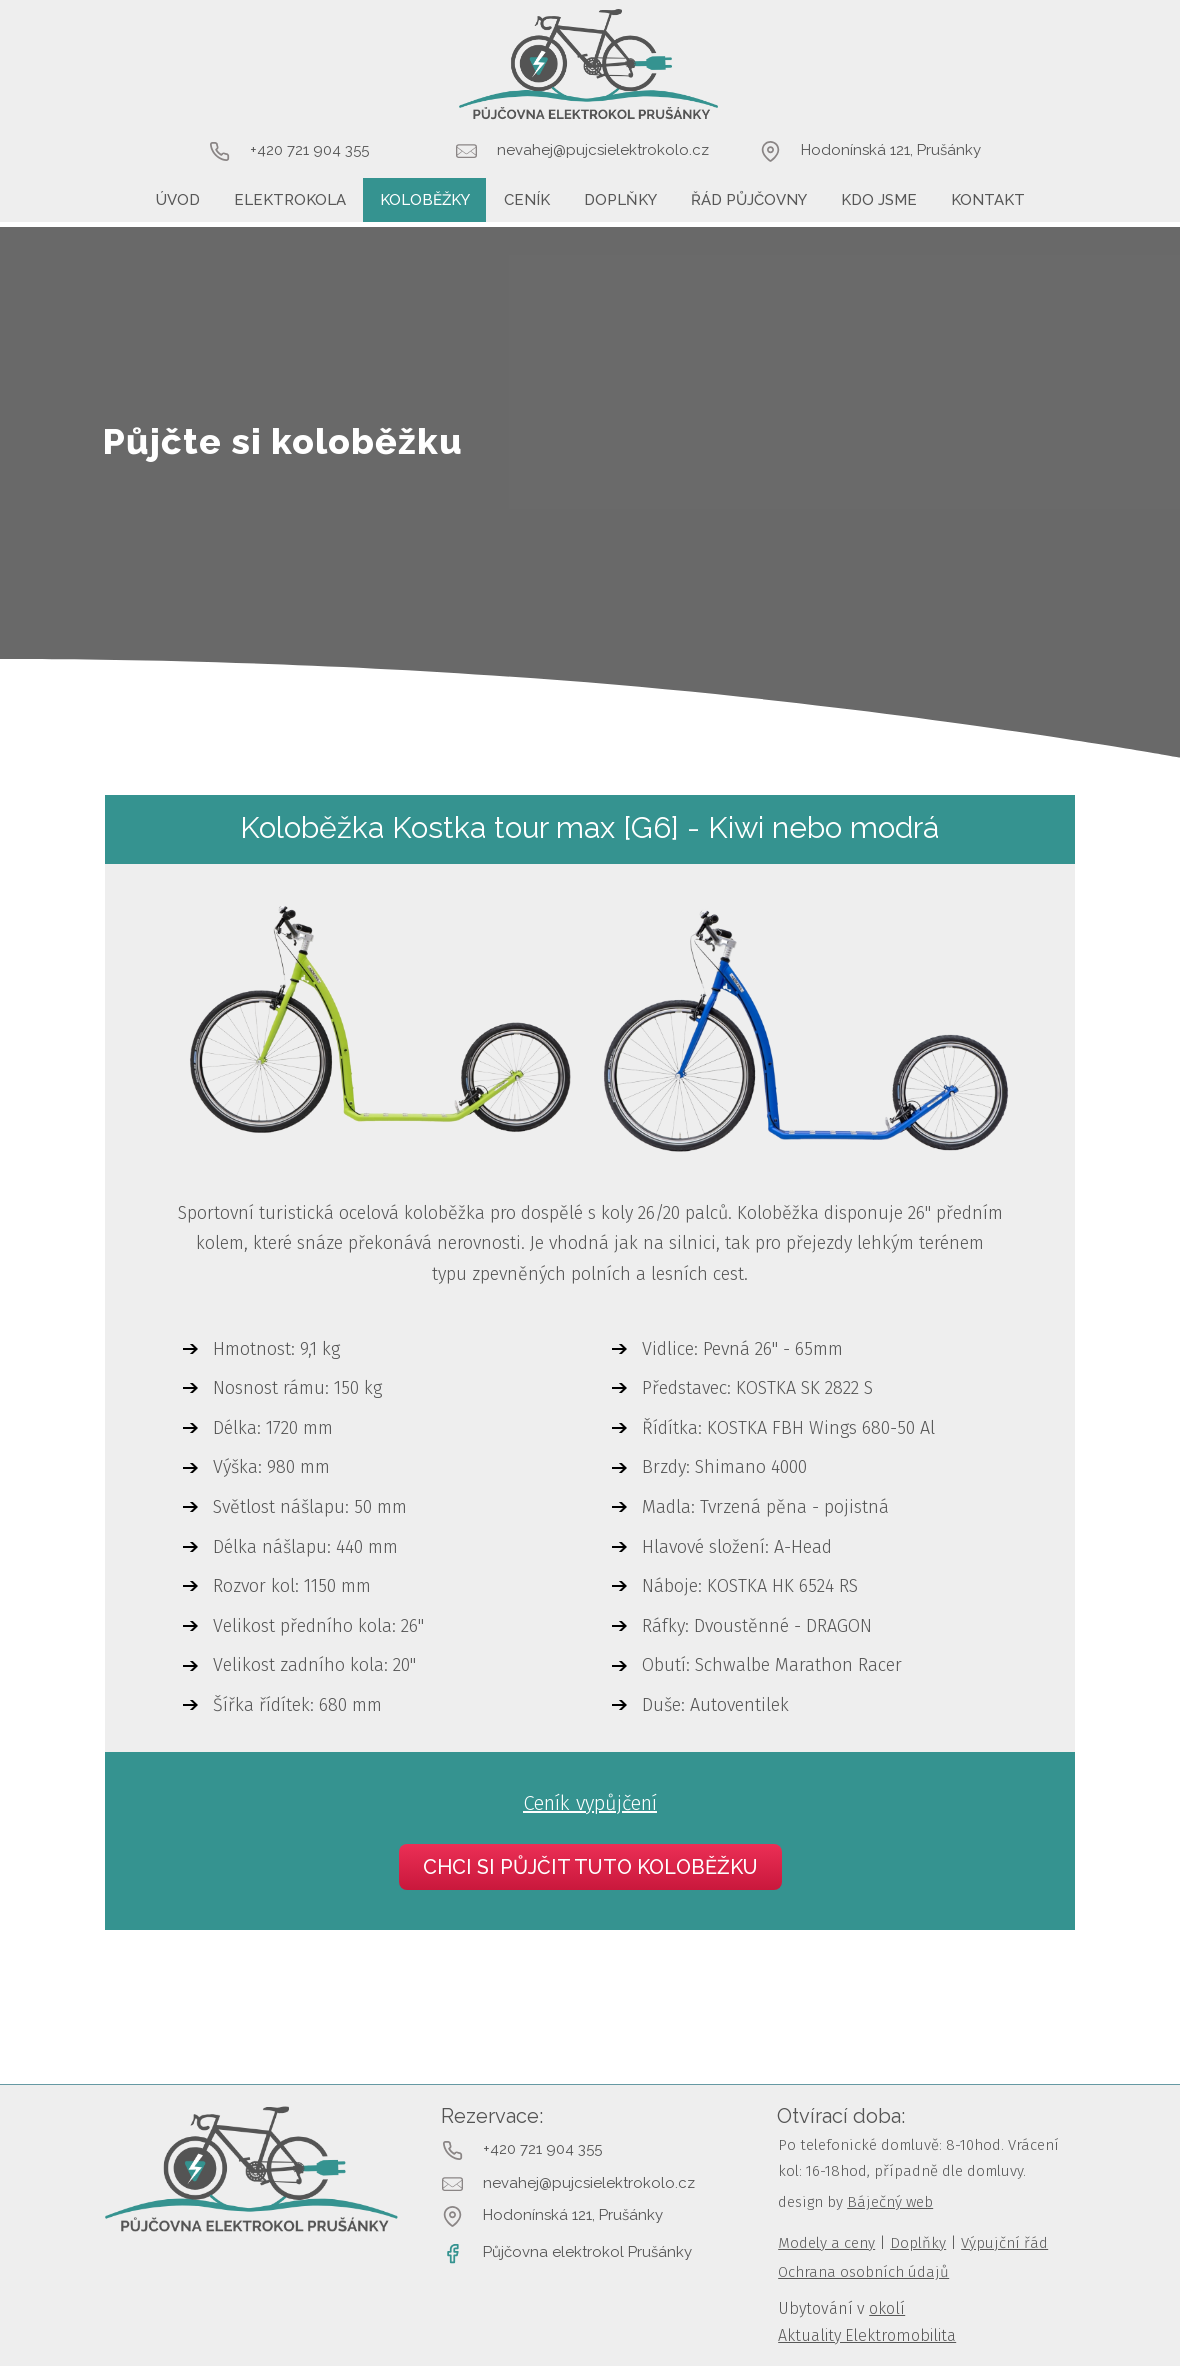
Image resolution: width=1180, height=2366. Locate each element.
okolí (887, 2308)
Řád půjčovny (749, 200)
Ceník (527, 200)
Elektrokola (290, 200)
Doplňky (620, 200)
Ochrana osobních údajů (863, 2272)
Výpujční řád (1004, 2243)
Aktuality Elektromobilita (867, 2335)
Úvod (178, 200)
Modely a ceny (826, 2243)
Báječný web (890, 2202)
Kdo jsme (879, 200)
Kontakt (988, 200)
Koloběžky (425, 200)
